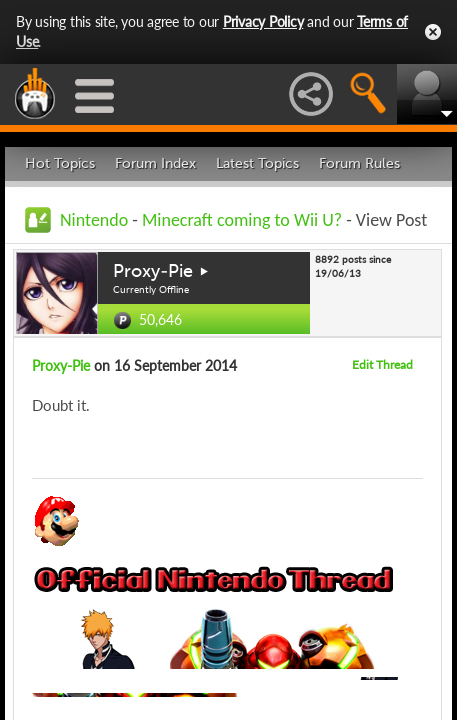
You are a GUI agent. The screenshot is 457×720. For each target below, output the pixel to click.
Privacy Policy (263, 21)
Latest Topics (257, 163)
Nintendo (94, 220)
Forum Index (155, 163)
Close (433, 32)
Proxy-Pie (153, 271)
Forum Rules (359, 163)
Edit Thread (382, 364)
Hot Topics (60, 163)
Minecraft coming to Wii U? (242, 220)
